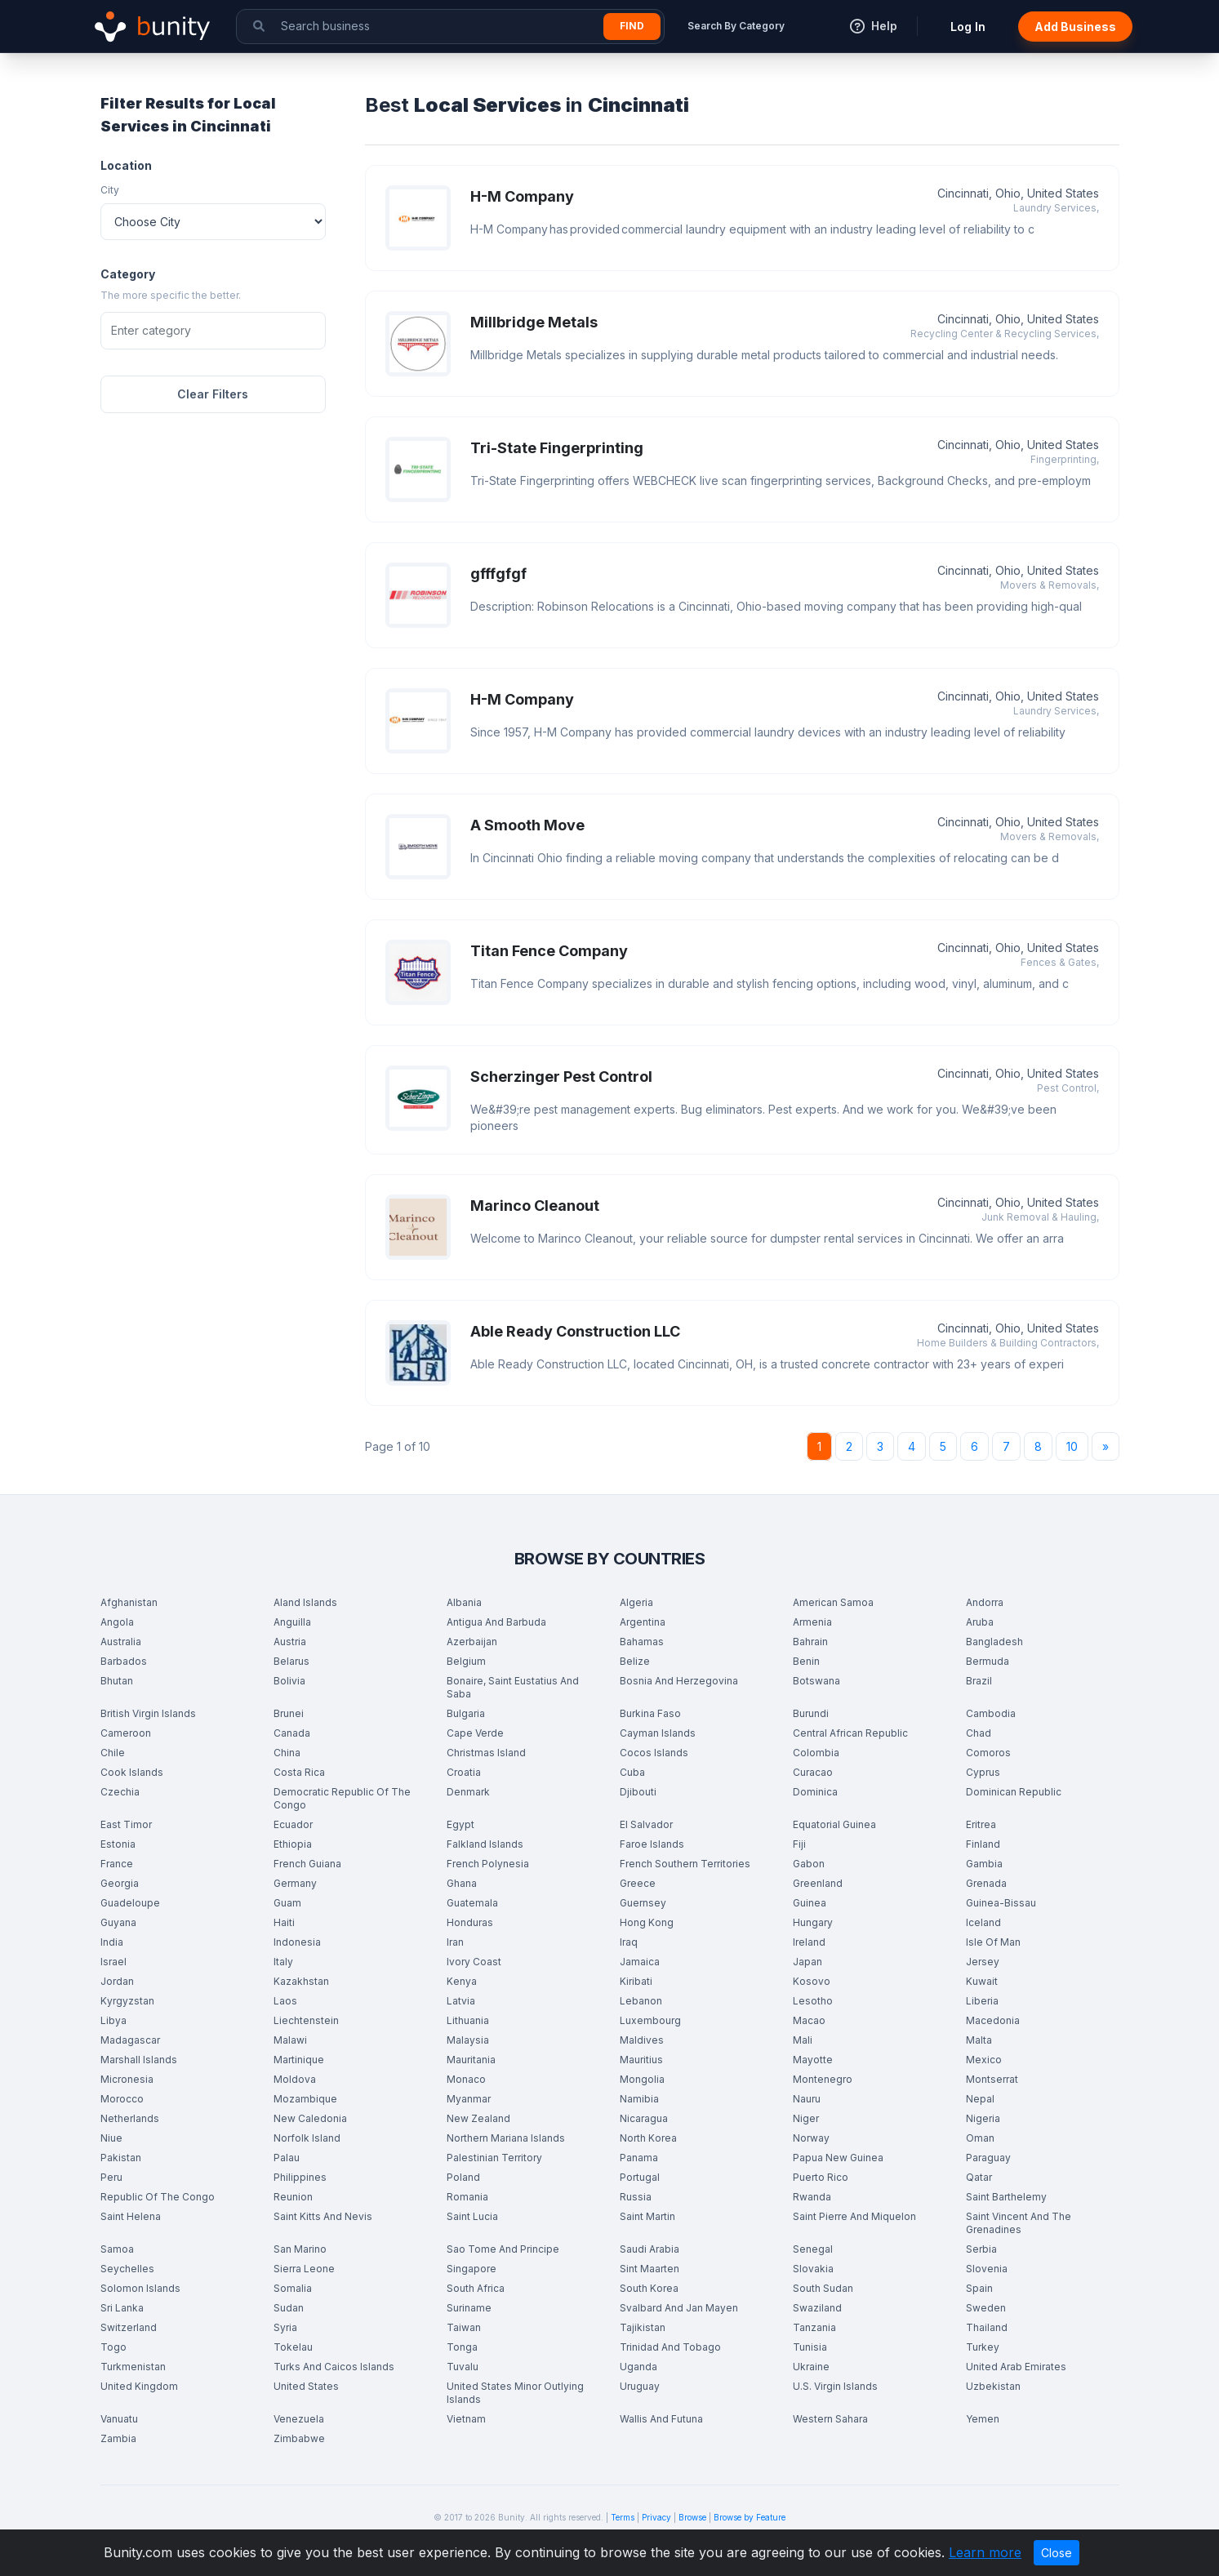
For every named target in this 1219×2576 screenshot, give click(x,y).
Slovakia (813, 2268)
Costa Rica (299, 1772)
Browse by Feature (749, 2517)
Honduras (470, 1922)
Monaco (466, 2079)
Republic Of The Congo (157, 2197)
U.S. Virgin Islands (835, 2386)
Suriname (469, 2308)
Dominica (815, 1792)
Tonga (462, 2347)
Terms (622, 2517)
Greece (638, 1883)
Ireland (809, 1942)
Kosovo (811, 1981)
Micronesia (126, 2079)
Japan (807, 1961)
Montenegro (822, 2079)
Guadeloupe (130, 1903)
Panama (639, 2157)
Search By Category (736, 26)
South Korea (649, 2288)
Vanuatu (119, 2419)
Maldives (642, 2040)
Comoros (988, 1752)
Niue (111, 2138)
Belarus (291, 1661)
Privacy (656, 2517)
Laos (285, 2001)
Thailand (987, 2327)
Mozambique (305, 2099)
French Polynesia (488, 1863)
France (116, 1863)
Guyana (118, 1922)
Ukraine (811, 2366)
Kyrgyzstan (127, 2001)
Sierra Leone (304, 2268)
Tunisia (810, 2347)
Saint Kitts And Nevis (323, 2216)
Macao (809, 2020)
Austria (290, 1641)
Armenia (812, 1622)
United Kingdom (139, 2386)
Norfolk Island (307, 2138)
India (111, 1942)
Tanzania (814, 2327)
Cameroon (125, 1733)
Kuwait (982, 1981)
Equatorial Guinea (834, 1824)
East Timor (126, 1824)
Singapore (471, 2268)
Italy (283, 1961)
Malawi (290, 2040)
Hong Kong (647, 1922)
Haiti (284, 1922)
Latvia (461, 2001)
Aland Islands (305, 1602)
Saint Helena (130, 2216)
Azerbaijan (472, 1641)
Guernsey (643, 1903)
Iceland (983, 1922)
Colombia (816, 1752)
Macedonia (993, 2020)
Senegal (813, 2249)
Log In (967, 26)
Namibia (639, 2099)
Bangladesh (994, 1641)
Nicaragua (644, 2118)
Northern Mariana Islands (506, 2138)
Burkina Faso (650, 1713)
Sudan (289, 2308)
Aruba (980, 1622)
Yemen (982, 2419)
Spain (979, 2288)
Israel (113, 1961)
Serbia (981, 2249)
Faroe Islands (652, 1844)
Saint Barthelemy (1006, 2197)
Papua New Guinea (838, 2157)
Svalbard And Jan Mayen (679, 2308)
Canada (292, 1733)
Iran (455, 1942)
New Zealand (478, 2118)
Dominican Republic (1013, 1792)
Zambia (118, 2438)
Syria (285, 2327)
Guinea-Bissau (1001, 1903)
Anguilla (292, 1622)
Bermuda (987, 1661)
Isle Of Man (993, 1942)
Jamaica (640, 1961)
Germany (295, 1883)
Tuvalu (462, 2366)
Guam (287, 1903)
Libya (113, 2020)
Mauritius (641, 2059)
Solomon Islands (140, 2288)
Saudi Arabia (649, 2249)
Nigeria (983, 2118)
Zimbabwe (299, 2438)
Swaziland (817, 2308)
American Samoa (833, 1602)
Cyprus (983, 1772)
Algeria (636, 1602)
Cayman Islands (658, 1733)
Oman (980, 2138)
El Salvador (646, 1824)
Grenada (986, 1883)
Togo (113, 2347)
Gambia (984, 1863)
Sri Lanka (122, 2308)
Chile (112, 1752)
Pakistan (120, 2157)
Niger (806, 2118)
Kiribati (636, 1981)
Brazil (979, 1681)
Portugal (640, 2177)
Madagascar (130, 2040)
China (287, 1752)
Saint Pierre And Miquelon (854, 2216)
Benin (806, 1661)
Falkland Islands (485, 1844)
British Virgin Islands (148, 1713)
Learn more (985, 2552)
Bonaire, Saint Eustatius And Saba (513, 1687)
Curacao (813, 1772)
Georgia (119, 1883)
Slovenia (987, 2268)
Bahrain (810, 1641)
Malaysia (468, 2040)
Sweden (986, 2308)
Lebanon (641, 2001)
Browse (692, 2517)
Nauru (807, 2099)
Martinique (299, 2059)
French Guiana (307, 1863)
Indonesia (297, 1942)
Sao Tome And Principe (503, 2249)
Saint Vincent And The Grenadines (1018, 2223)
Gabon (809, 1863)
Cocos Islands (654, 1752)
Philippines (300, 2177)
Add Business (1075, 26)
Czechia (120, 1792)
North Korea (648, 2138)
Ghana (462, 1883)
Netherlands (129, 2118)
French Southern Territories (685, 1863)
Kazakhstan (301, 1981)
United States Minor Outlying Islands (515, 2392)
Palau (287, 2157)
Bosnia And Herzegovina (679, 1681)
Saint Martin (647, 2216)
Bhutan (116, 1681)
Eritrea (981, 1824)
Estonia (118, 1844)
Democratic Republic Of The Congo (342, 1798)
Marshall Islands (138, 2059)
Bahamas (642, 1641)
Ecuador (293, 1824)
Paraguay (988, 2157)
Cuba (632, 1772)
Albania (464, 1602)
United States (306, 2386)
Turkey (982, 2347)
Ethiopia (293, 1844)
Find (632, 26)
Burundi (811, 1713)
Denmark (468, 1792)
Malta (979, 2040)
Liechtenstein (306, 2020)
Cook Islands (131, 1772)
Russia (636, 2197)
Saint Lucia (472, 2216)
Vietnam (466, 2419)
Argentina (642, 1622)
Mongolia (642, 2079)
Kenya (462, 1981)
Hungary (813, 1922)
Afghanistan (129, 1602)
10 (1072, 1446)
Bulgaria (466, 1713)
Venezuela (299, 2419)
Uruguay (640, 2386)
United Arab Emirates (1016, 2366)
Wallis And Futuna (661, 2419)
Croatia (464, 1772)
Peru (111, 2177)
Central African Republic (850, 1733)
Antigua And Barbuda (496, 1622)
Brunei (289, 1713)
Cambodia (991, 1713)
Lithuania (468, 2020)
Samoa (117, 2249)
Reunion (293, 2197)
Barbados (123, 1661)
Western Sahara (830, 2419)
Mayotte (813, 2059)
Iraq (629, 1942)
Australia (120, 1641)
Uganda (638, 2366)
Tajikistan (642, 2327)
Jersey (982, 1961)
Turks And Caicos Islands (334, 2366)
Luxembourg (650, 2020)
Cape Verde (475, 1733)
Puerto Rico (820, 2177)
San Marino (300, 2249)
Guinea (809, 1903)
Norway (811, 2138)
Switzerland (128, 2327)
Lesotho (813, 2001)
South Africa (476, 2288)
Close (1056, 2553)
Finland (983, 1844)
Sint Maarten (649, 2268)
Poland (463, 2177)
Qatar (979, 2177)
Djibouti (638, 1792)
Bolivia (289, 1681)
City (109, 190)
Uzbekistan (993, 2386)
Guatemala (472, 1903)
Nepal (980, 2099)
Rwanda (812, 2197)
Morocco (122, 2099)
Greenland (818, 1883)
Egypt (460, 1824)
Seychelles (127, 2268)
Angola (117, 1622)
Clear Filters (212, 394)
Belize (635, 1661)
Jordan (117, 1981)
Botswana (816, 1681)
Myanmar (469, 2099)
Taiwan (464, 2327)
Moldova (295, 2079)
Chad (978, 1733)
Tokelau (293, 2347)
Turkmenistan (133, 2366)
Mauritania (471, 2059)
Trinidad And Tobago (670, 2347)
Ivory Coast (474, 1961)
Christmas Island (486, 1752)
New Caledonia (310, 2118)
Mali (802, 2040)
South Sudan (823, 2288)
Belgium (466, 1661)
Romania (467, 2197)
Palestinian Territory (494, 2157)
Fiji (799, 1844)
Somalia (293, 2288)
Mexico (984, 2059)
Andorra (984, 1602)
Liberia (982, 2001)
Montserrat (992, 2079)
